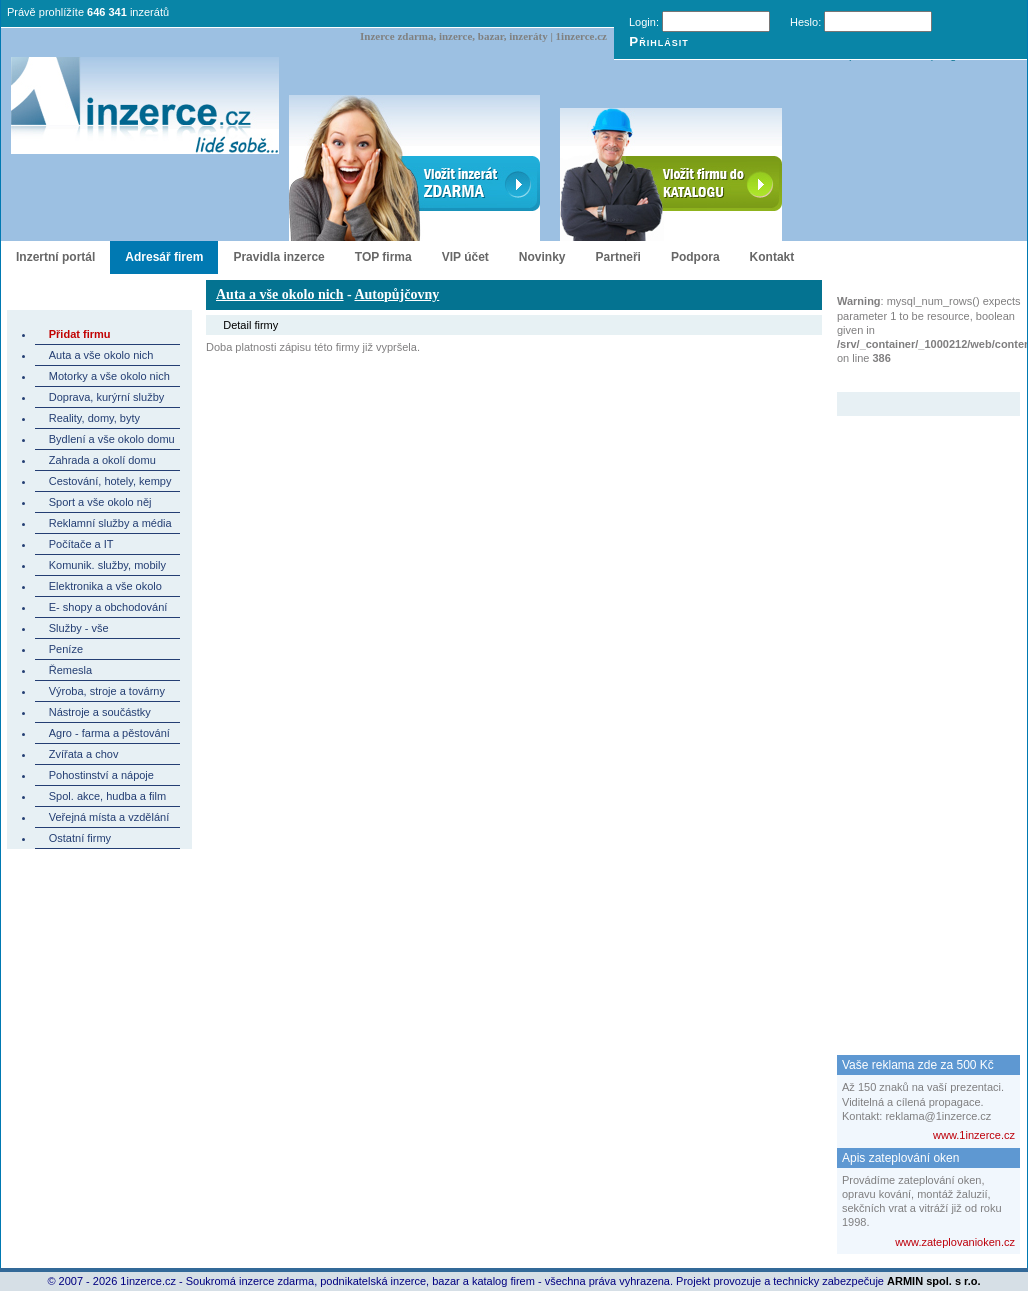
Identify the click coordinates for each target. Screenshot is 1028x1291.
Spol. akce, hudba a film (107, 796)
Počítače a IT (81, 544)
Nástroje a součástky (100, 712)
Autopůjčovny (396, 294)
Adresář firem (164, 257)
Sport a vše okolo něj (100, 502)
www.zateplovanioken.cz (955, 1242)
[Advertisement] (917, 716)
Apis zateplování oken (900, 1158)
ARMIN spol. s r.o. (934, 1281)
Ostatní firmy (80, 838)
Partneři (618, 257)
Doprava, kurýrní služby (107, 397)
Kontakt (772, 257)
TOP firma (383, 257)
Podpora (695, 257)
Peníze (66, 649)
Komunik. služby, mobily (107, 565)
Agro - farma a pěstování (109, 733)
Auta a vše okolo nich (101, 355)
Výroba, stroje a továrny (107, 691)
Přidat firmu (80, 334)
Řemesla (70, 670)
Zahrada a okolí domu (102, 460)
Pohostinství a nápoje (101, 775)
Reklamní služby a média (110, 523)
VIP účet (465, 257)
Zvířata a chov (84, 754)
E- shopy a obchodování (108, 607)
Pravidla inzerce (278, 257)
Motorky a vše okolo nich (109, 376)
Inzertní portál (55, 257)
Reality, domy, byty (94, 418)
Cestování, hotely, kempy (110, 481)
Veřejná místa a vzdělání (109, 817)
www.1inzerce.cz (974, 1135)
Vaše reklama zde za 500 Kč (918, 1065)
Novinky (542, 257)
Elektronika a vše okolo (105, 586)
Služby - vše (79, 628)
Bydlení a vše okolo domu (112, 439)
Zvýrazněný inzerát (913, 379)
